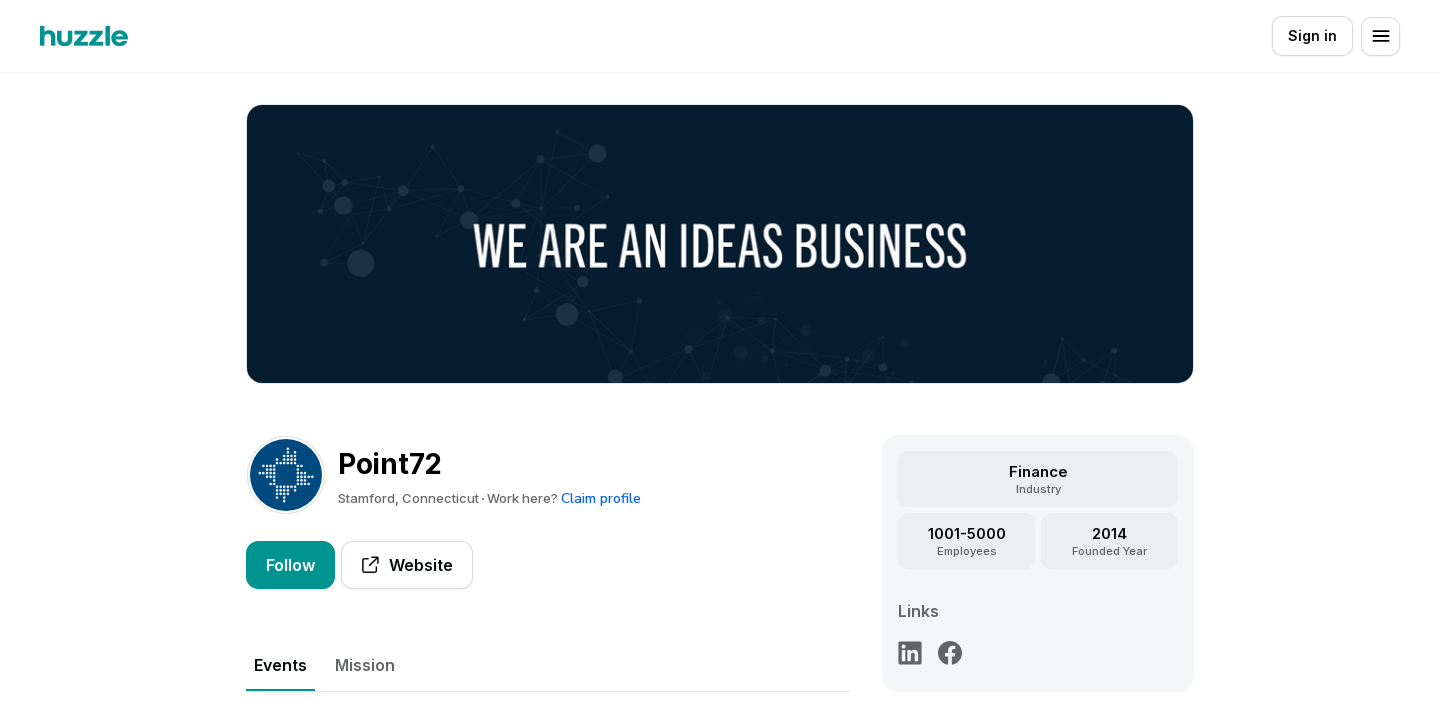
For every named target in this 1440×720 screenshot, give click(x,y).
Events (280, 665)
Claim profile (601, 498)
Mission (365, 665)
